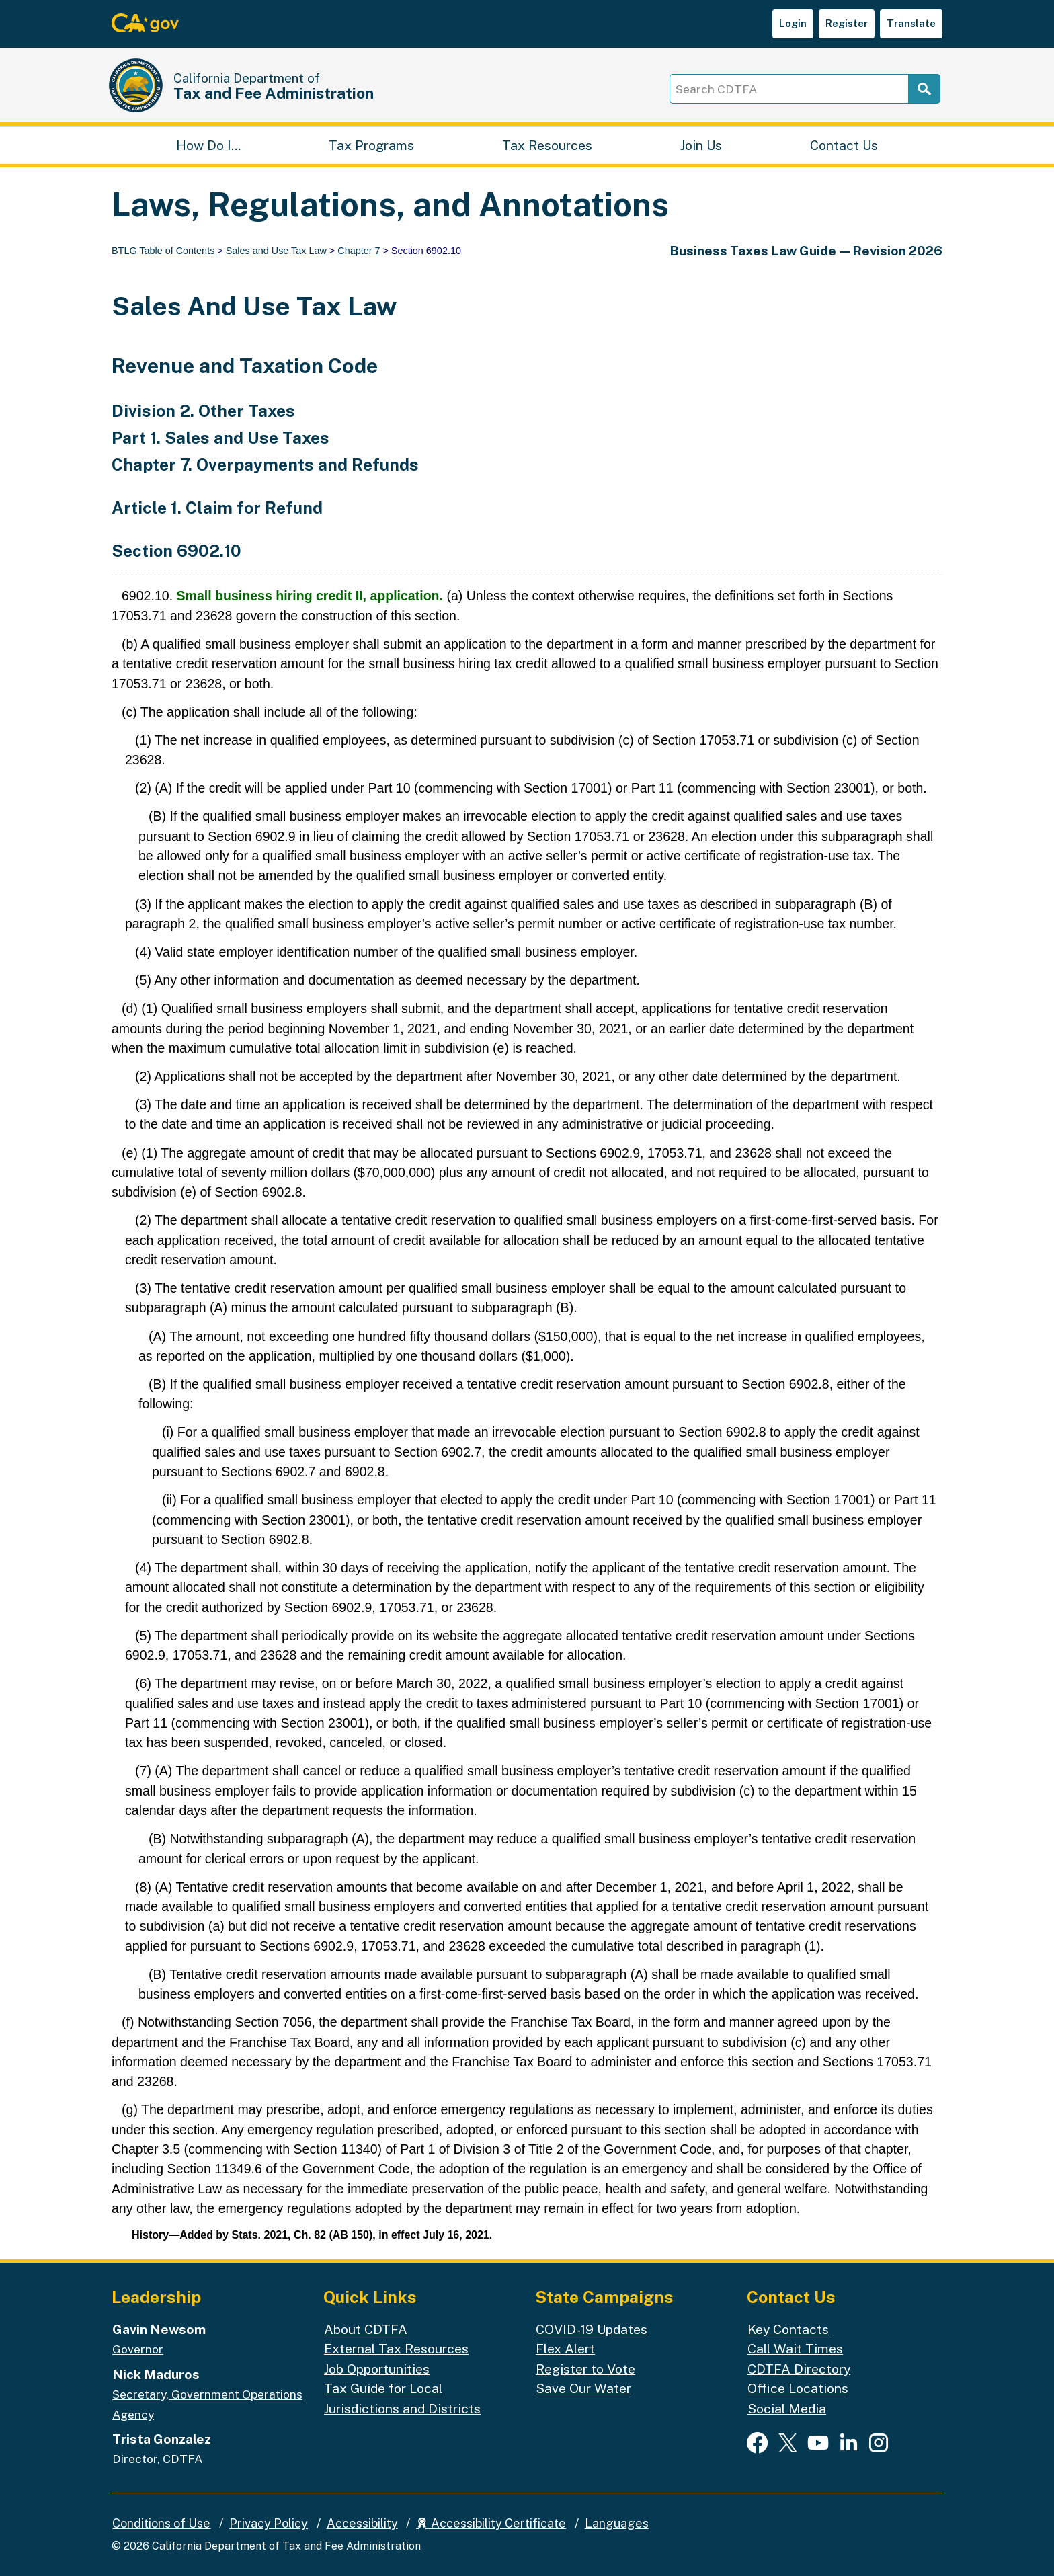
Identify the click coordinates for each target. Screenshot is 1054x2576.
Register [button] (846, 23)
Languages (617, 2523)
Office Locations (797, 2389)
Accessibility (362, 2523)
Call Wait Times (795, 2349)
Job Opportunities (377, 2368)
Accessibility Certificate (491, 2523)
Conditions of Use (161, 2523)
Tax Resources (547, 145)
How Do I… (208, 145)
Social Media (786, 2408)
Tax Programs (371, 145)
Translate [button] (911, 23)
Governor (137, 2350)
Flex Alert (565, 2349)
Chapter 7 (358, 250)
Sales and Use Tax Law (276, 250)
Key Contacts (788, 2329)
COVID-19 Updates (591, 2329)
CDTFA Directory (798, 2368)
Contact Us (844, 145)
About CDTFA (365, 2329)
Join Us (701, 145)
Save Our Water (583, 2389)
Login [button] (793, 23)
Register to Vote (585, 2368)
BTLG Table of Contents (164, 250)
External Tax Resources (396, 2349)
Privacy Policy (268, 2523)
